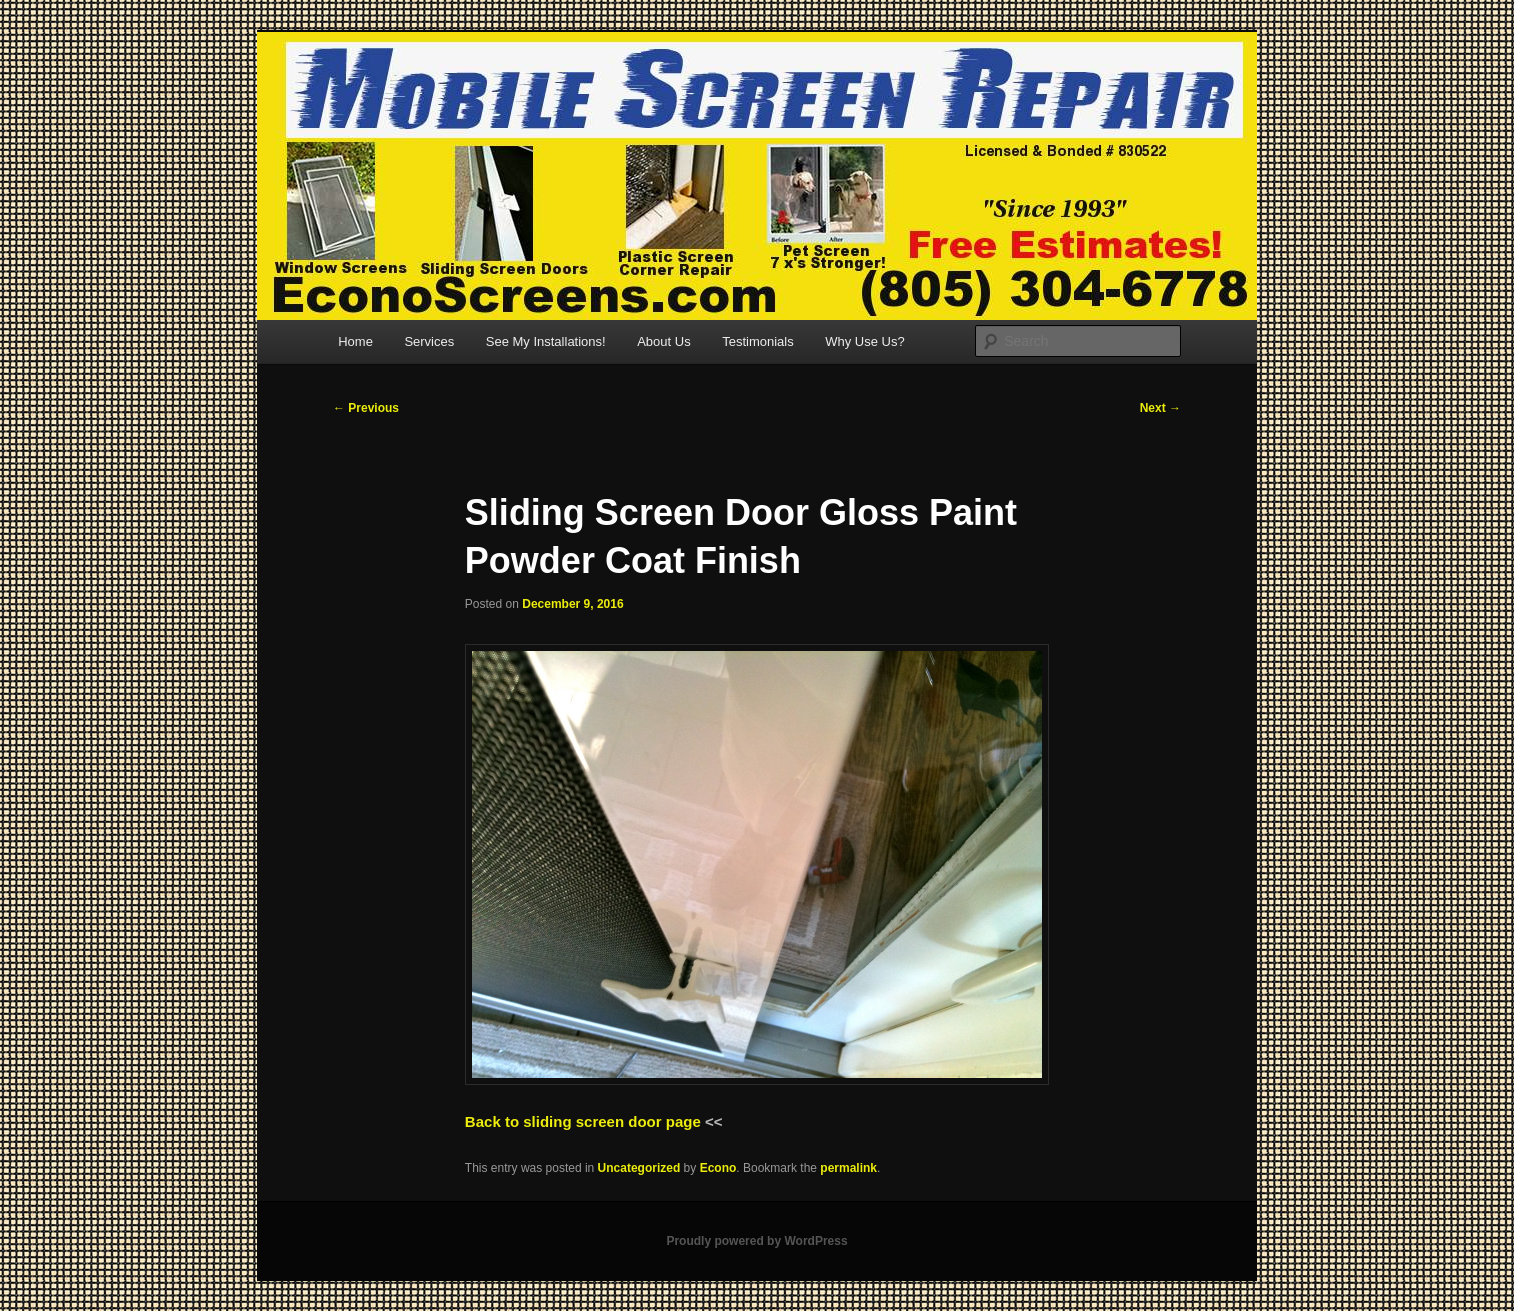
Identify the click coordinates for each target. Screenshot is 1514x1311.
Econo (718, 1168)
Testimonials (758, 341)
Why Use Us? (864, 341)
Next (1160, 408)
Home (355, 341)
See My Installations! (546, 341)
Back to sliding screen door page (583, 1121)
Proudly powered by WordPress (756, 1241)
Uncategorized (639, 1168)
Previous (366, 408)
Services (429, 341)
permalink (848, 1168)
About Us (663, 341)
